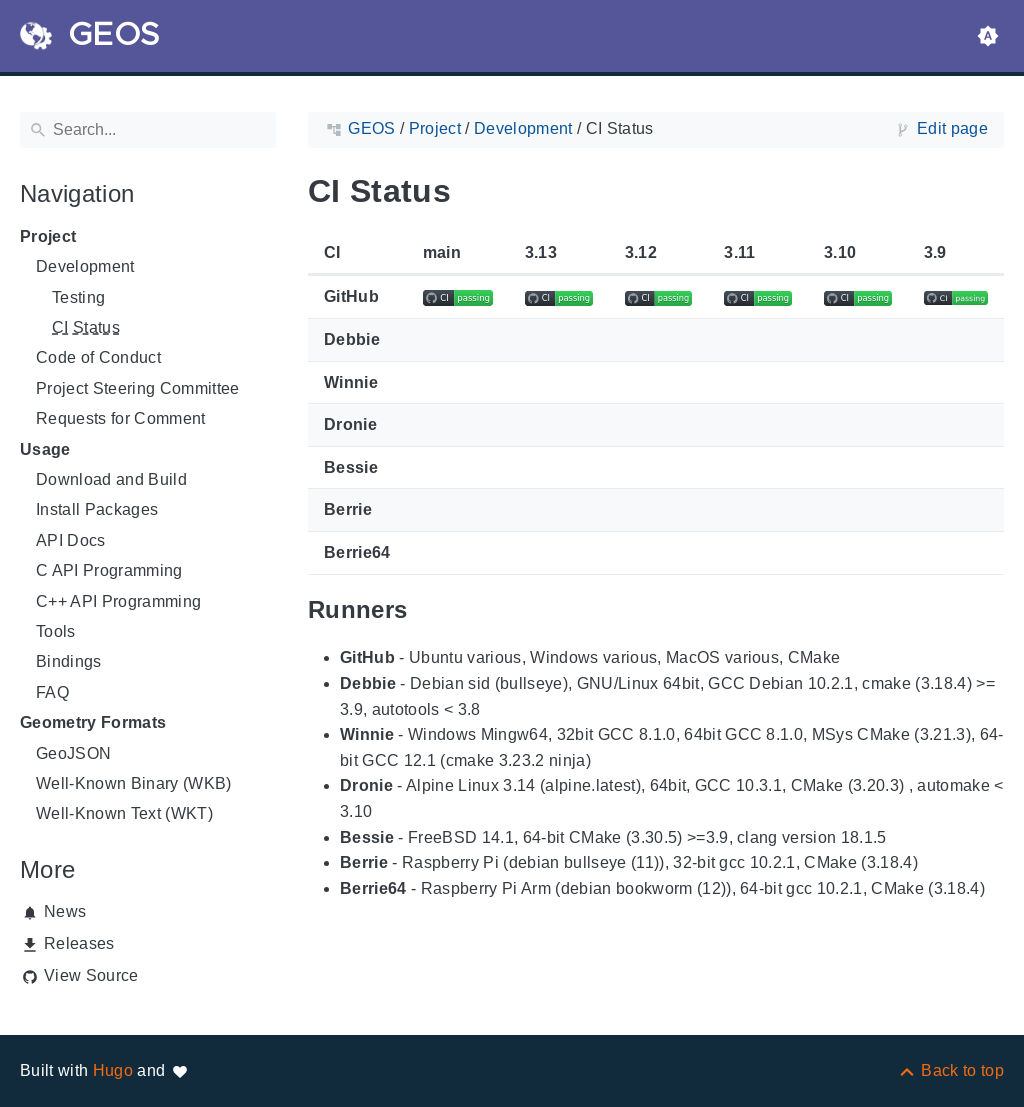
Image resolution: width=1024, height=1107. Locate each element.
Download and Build (111, 479)
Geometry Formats (93, 722)
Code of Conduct (98, 357)
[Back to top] (950, 1070)
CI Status (86, 327)
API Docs (71, 540)
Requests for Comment (121, 418)
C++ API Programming (118, 601)
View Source (91, 975)
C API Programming (109, 570)
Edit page (952, 128)
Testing (78, 297)
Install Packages (97, 509)
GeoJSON (73, 753)
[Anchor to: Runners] (430, 609)
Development (85, 266)
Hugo (113, 1070)
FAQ (52, 692)
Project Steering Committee (138, 388)
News (65, 911)
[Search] (148, 130)
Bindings (69, 661)
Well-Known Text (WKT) (124, 813)
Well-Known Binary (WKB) (134, 783)
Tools (56, 631)
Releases (79, 943)
